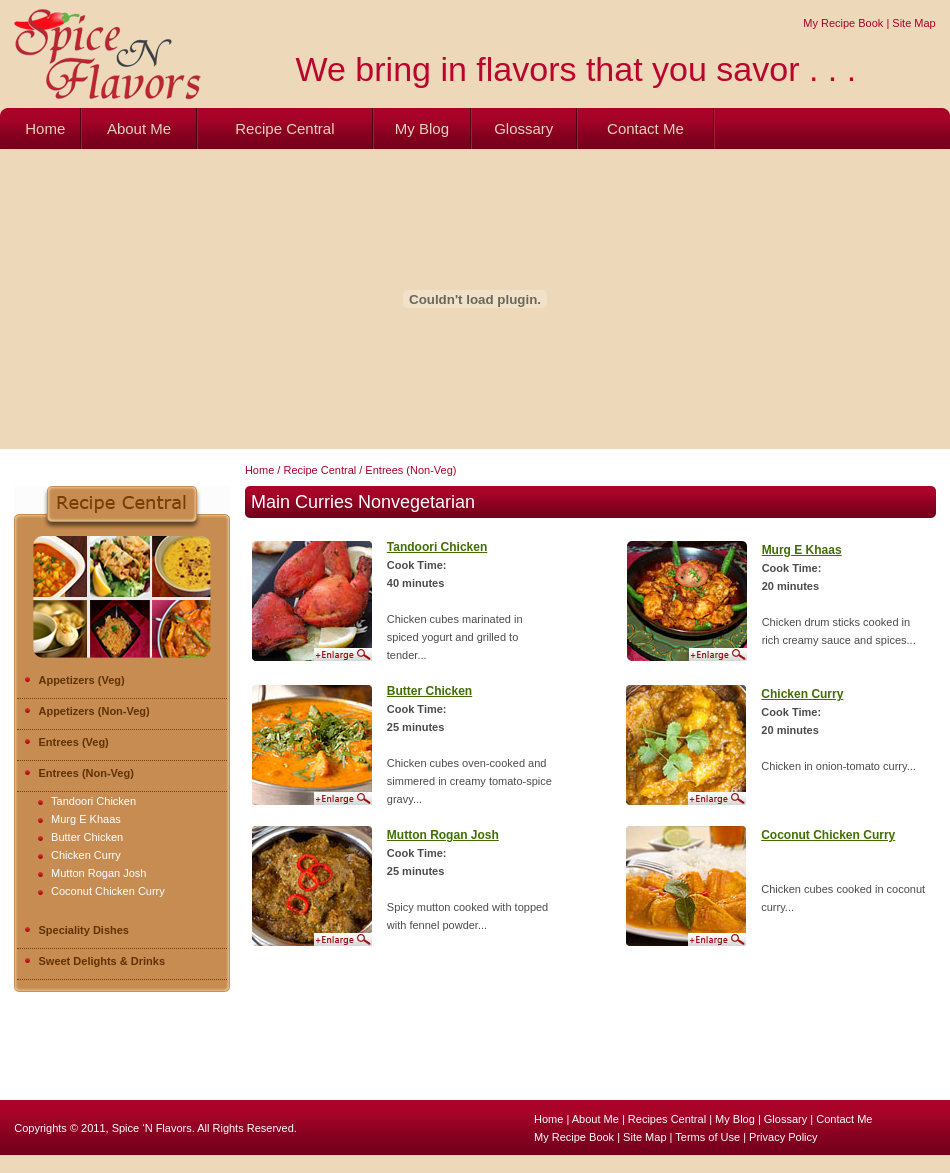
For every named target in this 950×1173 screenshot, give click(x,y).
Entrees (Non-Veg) (79, 773)
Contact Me (645, 128)
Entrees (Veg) (66, 742)
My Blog (422, 128)
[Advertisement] (364, 1055)
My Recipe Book (843, 23)
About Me (139, 128)
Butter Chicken (87, 837)
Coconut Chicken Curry (108, 891)
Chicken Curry (86, 855)
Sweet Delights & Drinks (95, 961)
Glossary (523, 128)
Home (45, 128)
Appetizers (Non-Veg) (87, 711)
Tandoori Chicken (93, 801)
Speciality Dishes (77, 930)
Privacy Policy (783, 1137)
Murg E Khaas (86, 819)
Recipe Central (284, 128)
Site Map (913, 23)
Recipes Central (667, 1119)
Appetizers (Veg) (74, 680)
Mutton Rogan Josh (98, 873)
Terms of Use (709, 1137)
